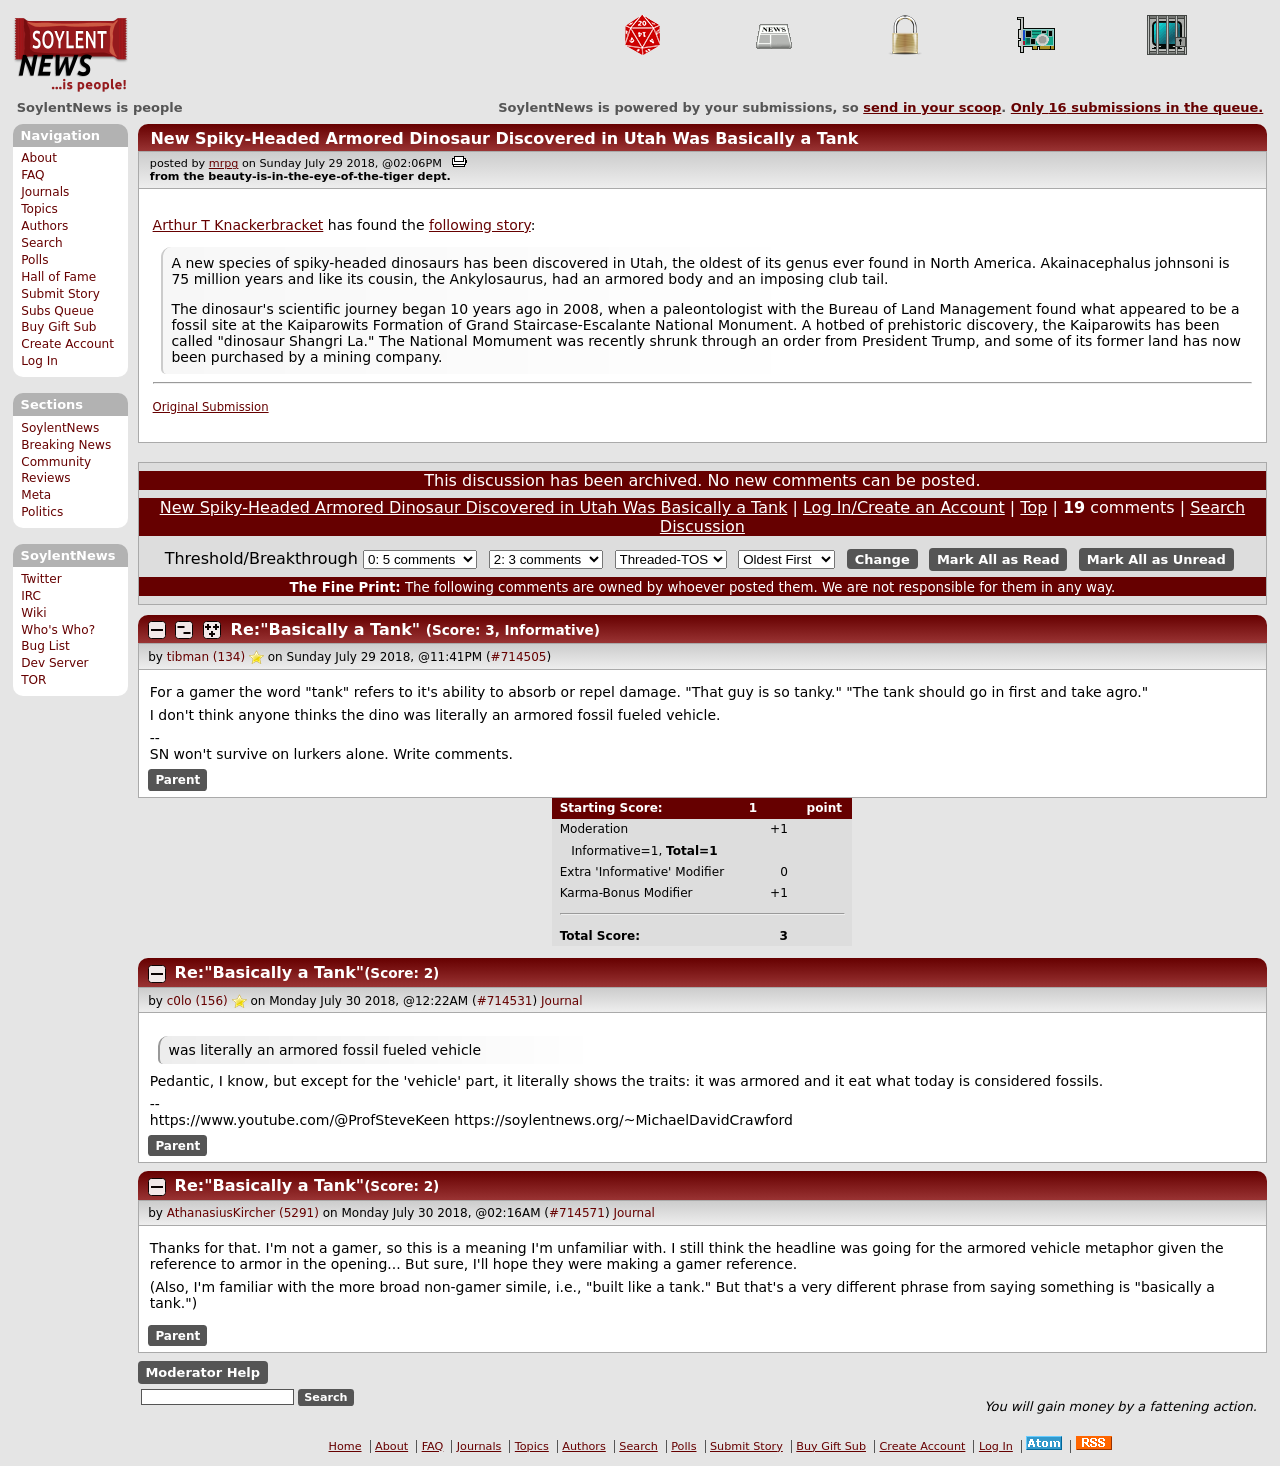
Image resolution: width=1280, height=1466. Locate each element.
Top (1033, 507)
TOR (33, 680)
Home (345, 1446)
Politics (42, 512)
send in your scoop (932, 107)
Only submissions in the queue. (1137, 107)
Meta (36, 495)
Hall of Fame (58, 277)
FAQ (32, 175)
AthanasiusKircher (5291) (243, 1213)
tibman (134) (206, 657)
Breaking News (66, 445)
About (39, 158)
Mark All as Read (998, 559)
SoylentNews (70, 55)
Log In (39, 361)
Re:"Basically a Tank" (326, 629)
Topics (39, 209)
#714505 (519, 657)
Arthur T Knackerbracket (238, 225)
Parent (177, 780)
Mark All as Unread (1156, 559)
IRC (31, 596)
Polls (34, 260)
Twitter (41, 579)
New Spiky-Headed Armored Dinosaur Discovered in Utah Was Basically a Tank (504, 138)
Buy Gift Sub (58, 327)
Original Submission (211, 407)
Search (42, 243)
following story (480, 225)
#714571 (577, 1213)
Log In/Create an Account (904, 507)
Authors (44, 226)
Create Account (67, 344)
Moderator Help (202, 1372)
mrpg (224, 163)
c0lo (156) (197, 1001)
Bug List (45, 646)
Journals (45, 192)
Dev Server (54, 663)
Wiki (33, 613)
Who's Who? (58, 630)
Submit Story (60, 294)
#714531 (505, 1001)
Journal (562, 1001)
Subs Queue (57, 311)
